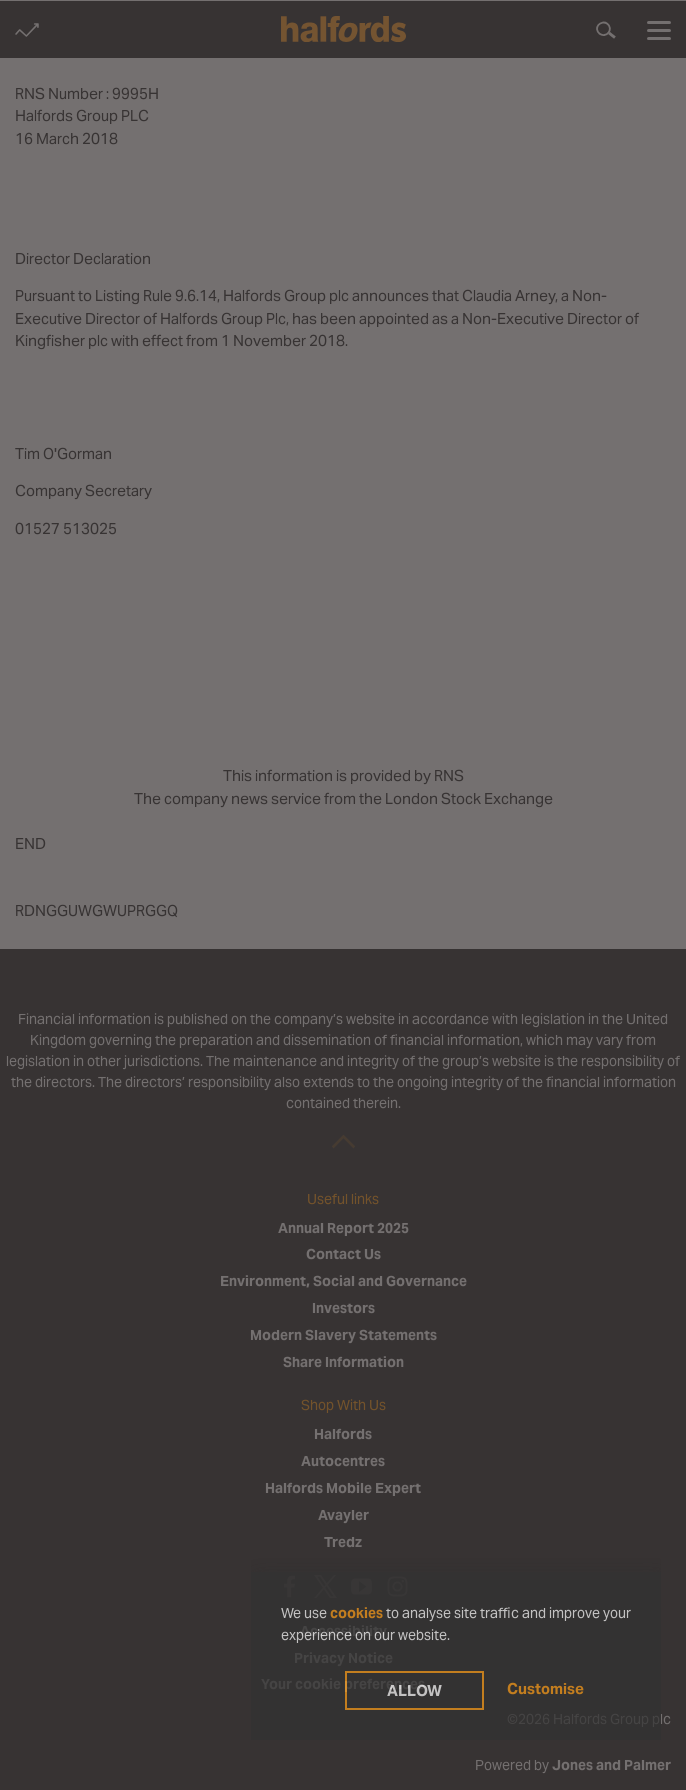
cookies (356, 1613)
